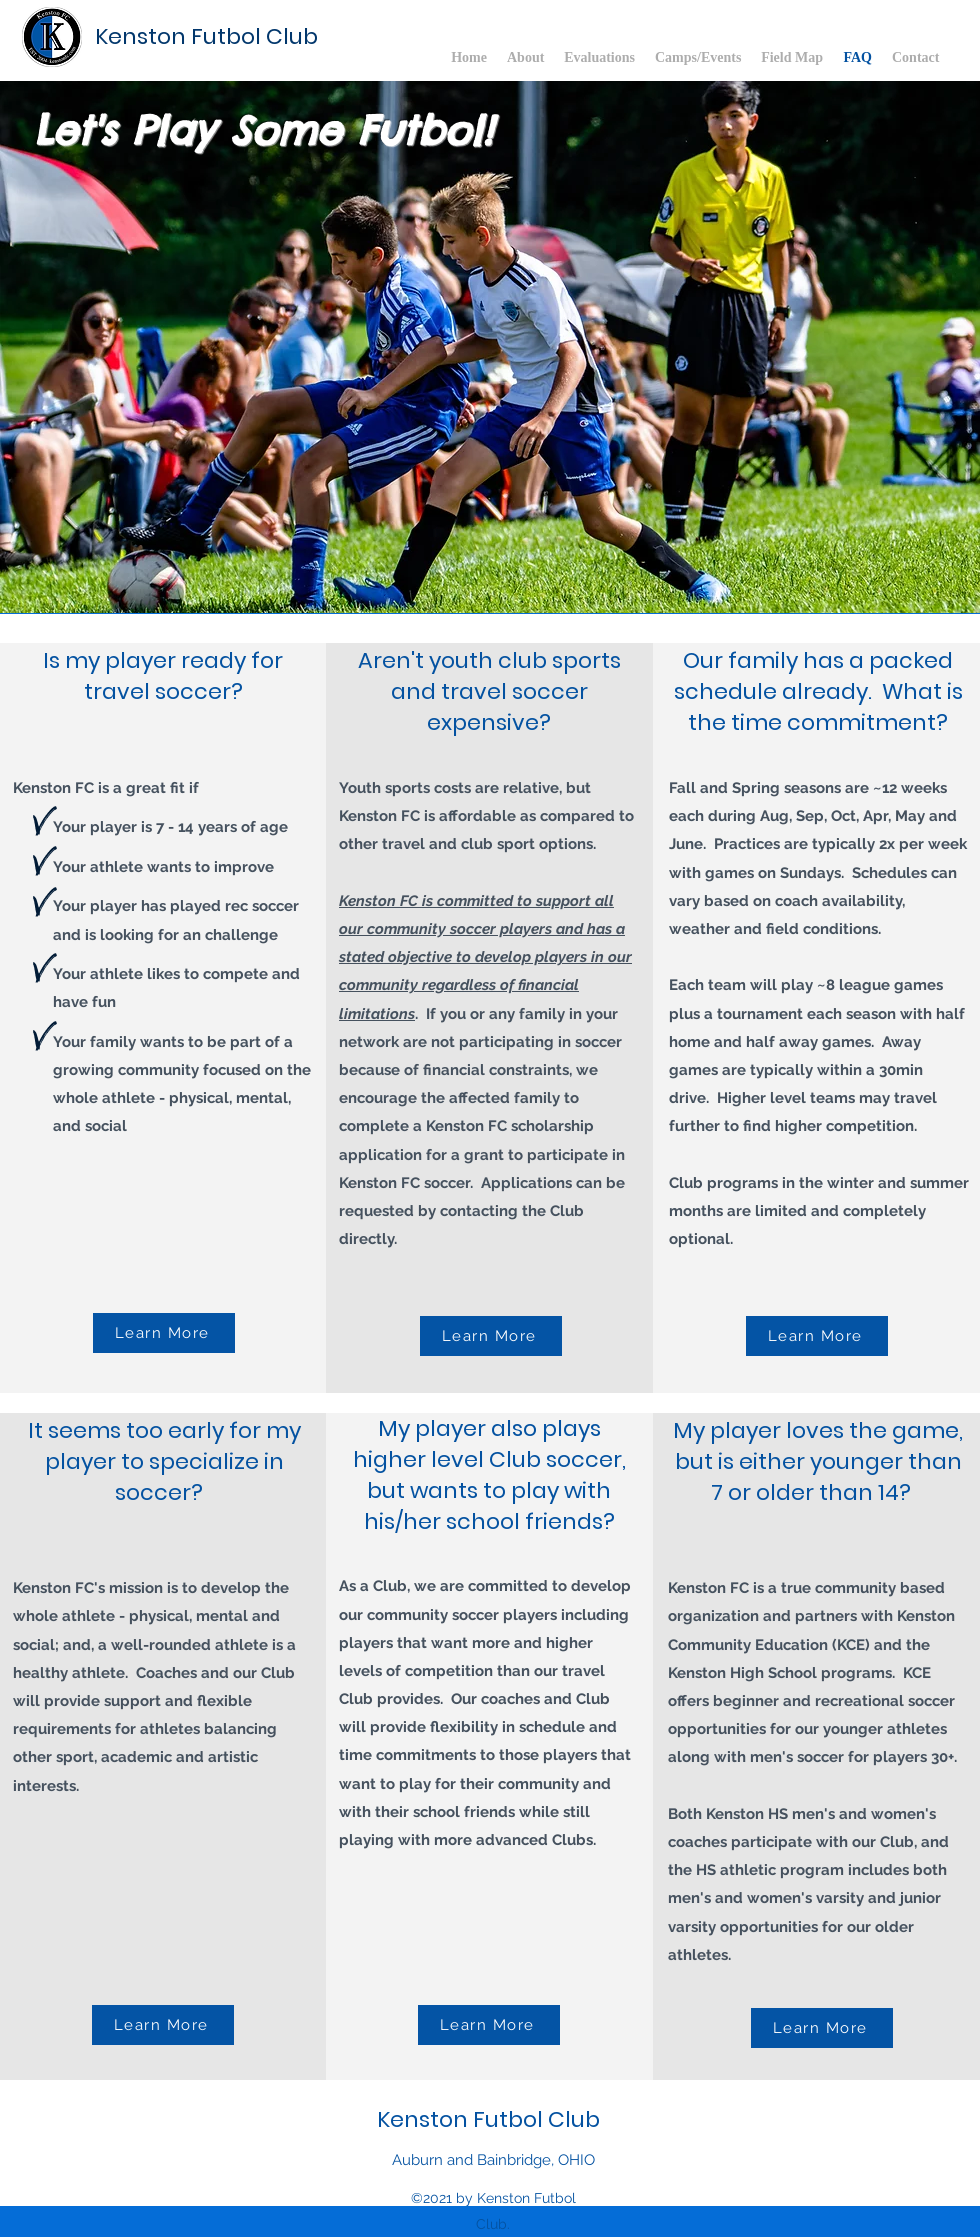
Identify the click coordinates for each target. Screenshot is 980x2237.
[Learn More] (164, 1333)
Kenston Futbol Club (206, 36)
